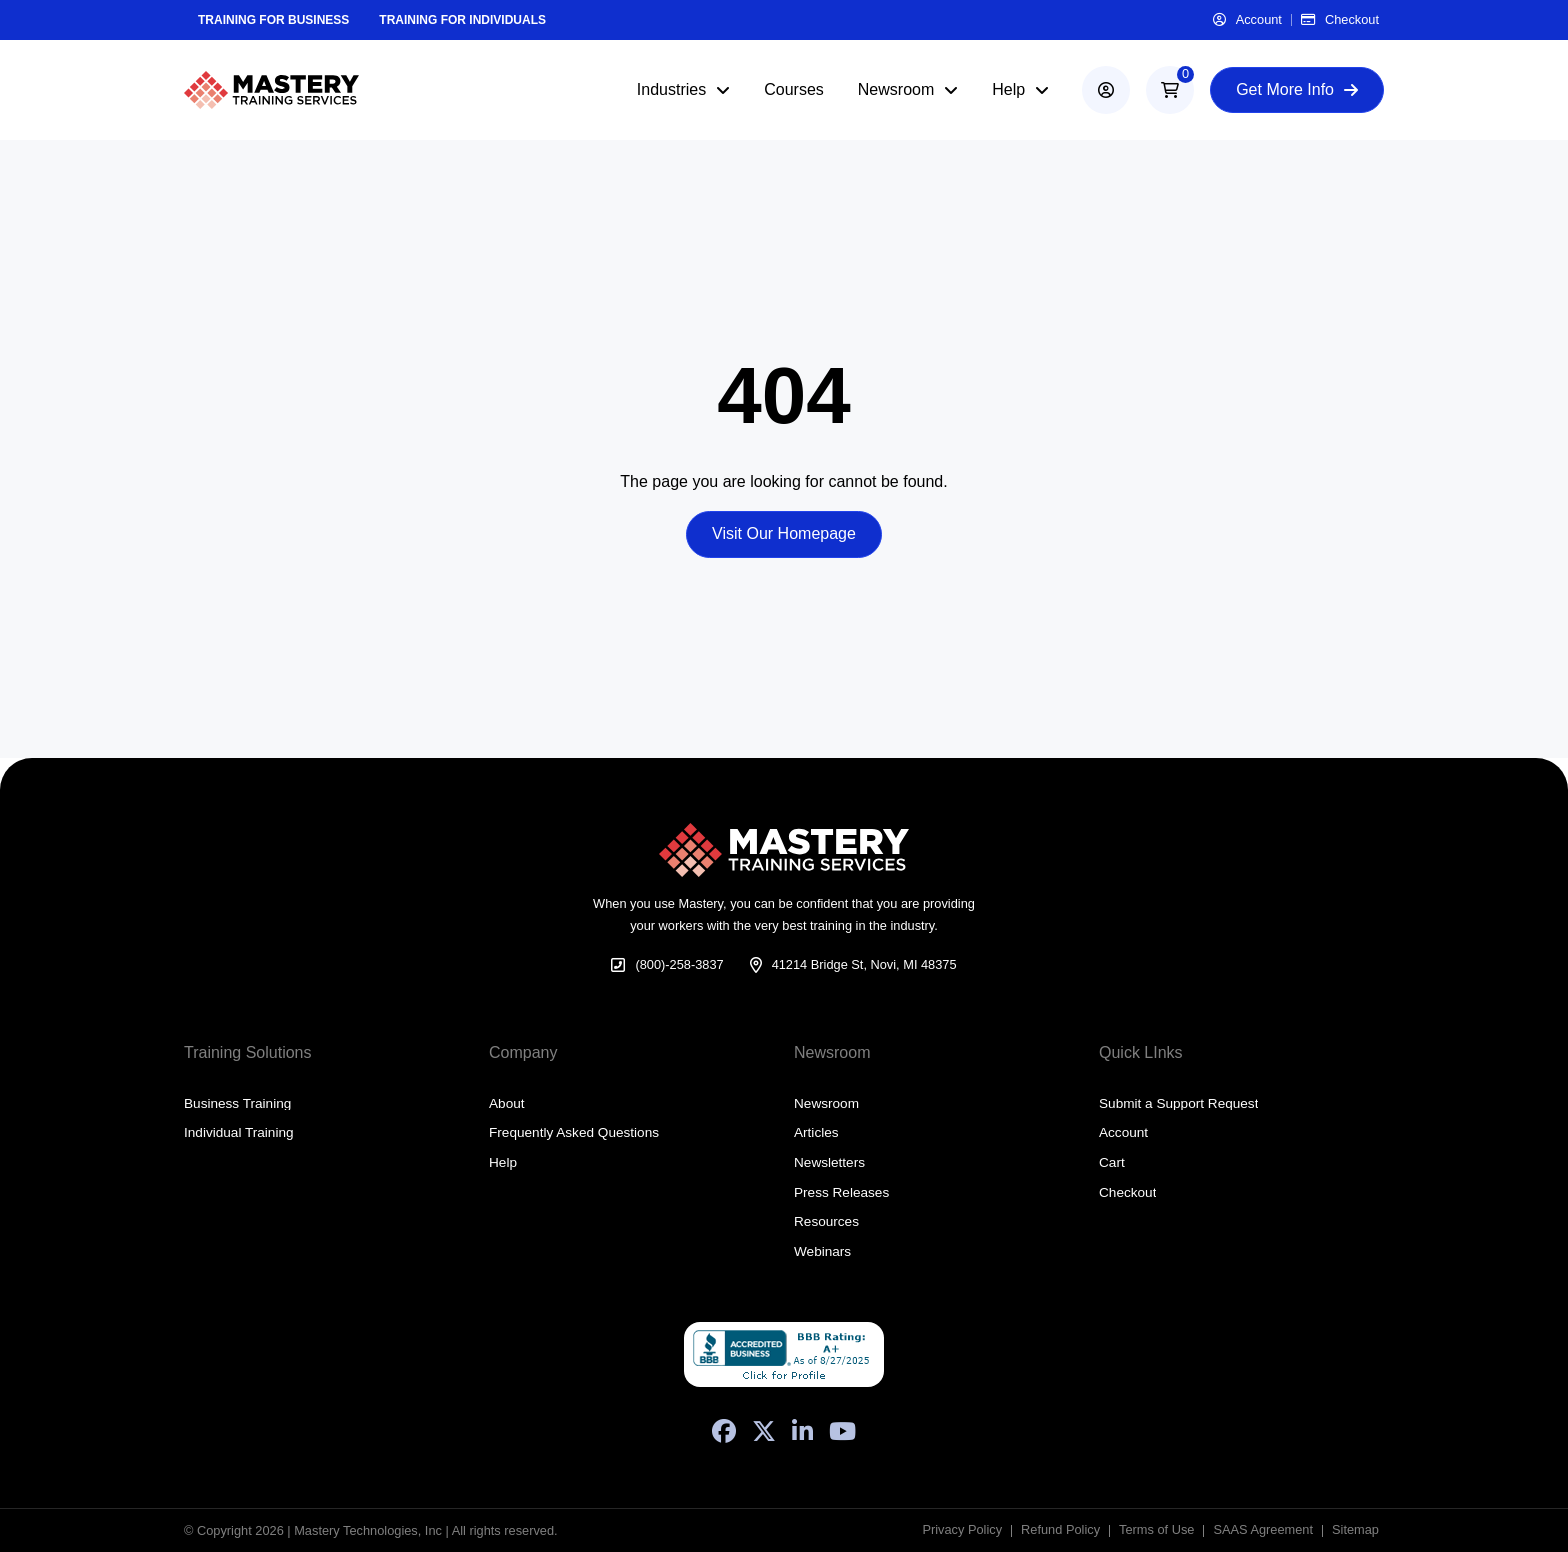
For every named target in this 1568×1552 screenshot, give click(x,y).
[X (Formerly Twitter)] (764, 1431)
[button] (1170, 90)
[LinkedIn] (802, 1431)
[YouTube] (842, 1431)
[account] (1106, 90)
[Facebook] (724, 1431)
